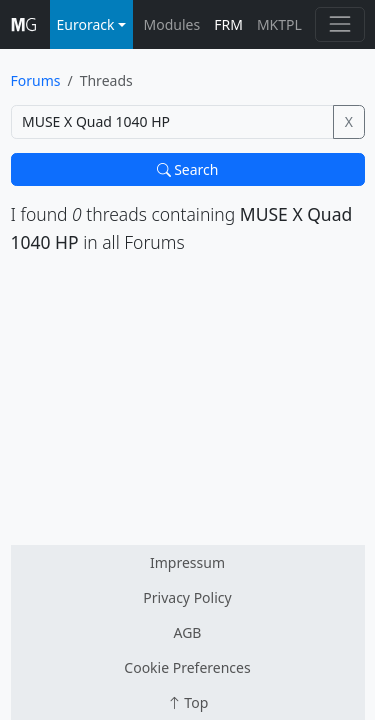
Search (188, 169)
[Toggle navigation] (339, 24)
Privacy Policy (187, 597)
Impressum (187, 562)
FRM (228, 24)
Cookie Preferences (187, 667)
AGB (188, 632)
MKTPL (279, 24)
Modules (172, 24)
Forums (36, 80)
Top (188, 702)
